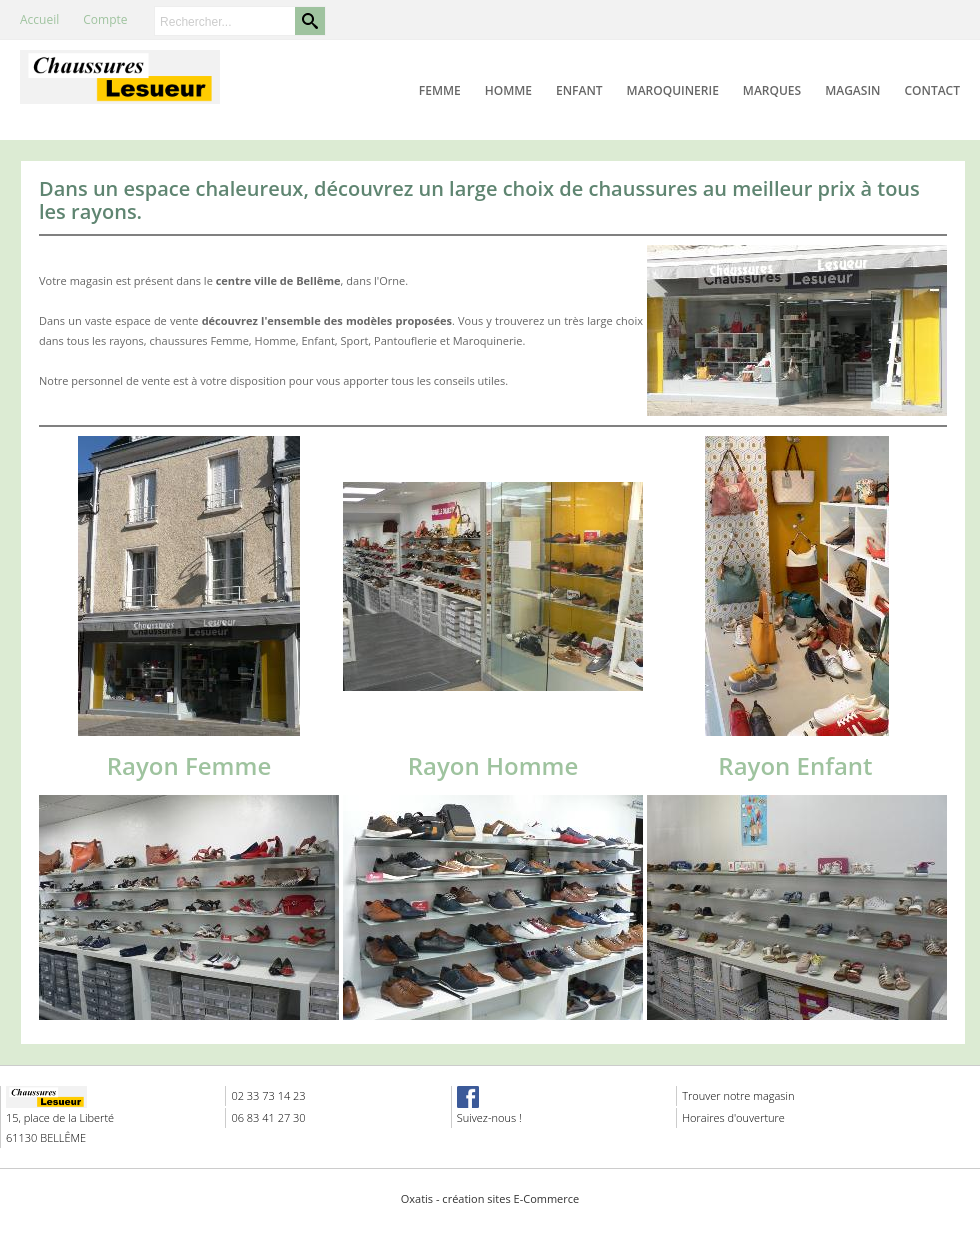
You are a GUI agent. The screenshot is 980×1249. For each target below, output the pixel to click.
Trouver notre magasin (738, 1095)
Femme (440, 90)
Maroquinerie (673, 90)
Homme (508, 90)
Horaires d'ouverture (733, 1117)
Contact (932, 90)
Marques (772, 90)
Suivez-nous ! (489, 1117)
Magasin (852, 90)
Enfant (579, 90)
